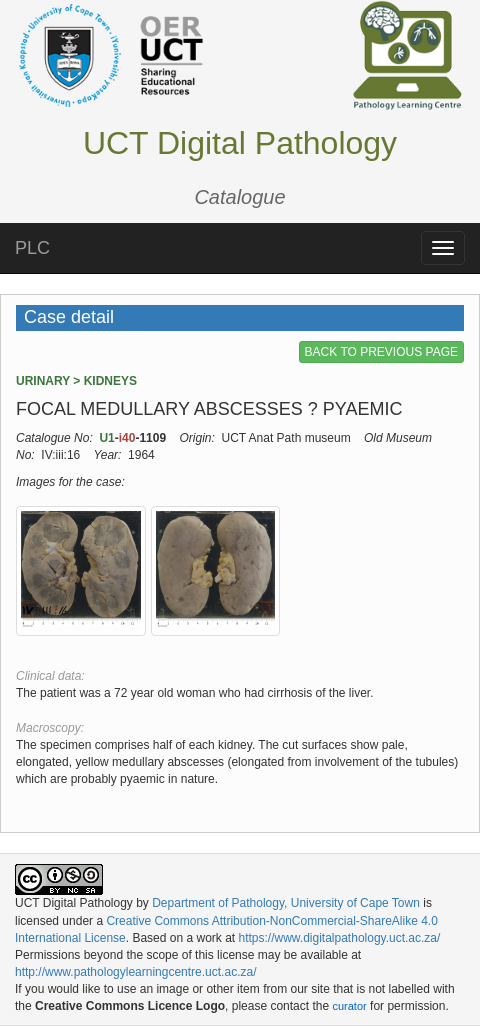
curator (349, 1006)
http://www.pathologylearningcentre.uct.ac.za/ (135, 972)
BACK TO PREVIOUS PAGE (381, 352)
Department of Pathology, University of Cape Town (286, 903)
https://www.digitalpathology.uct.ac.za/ (339, 938)
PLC (32, 248)
